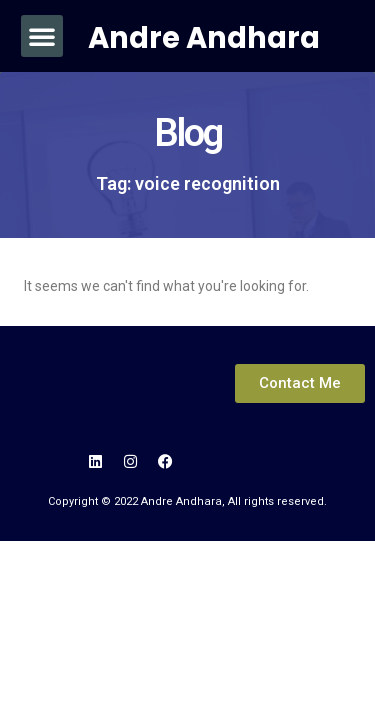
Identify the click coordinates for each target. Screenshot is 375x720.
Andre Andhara (204, 38)
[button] (42, 36)
